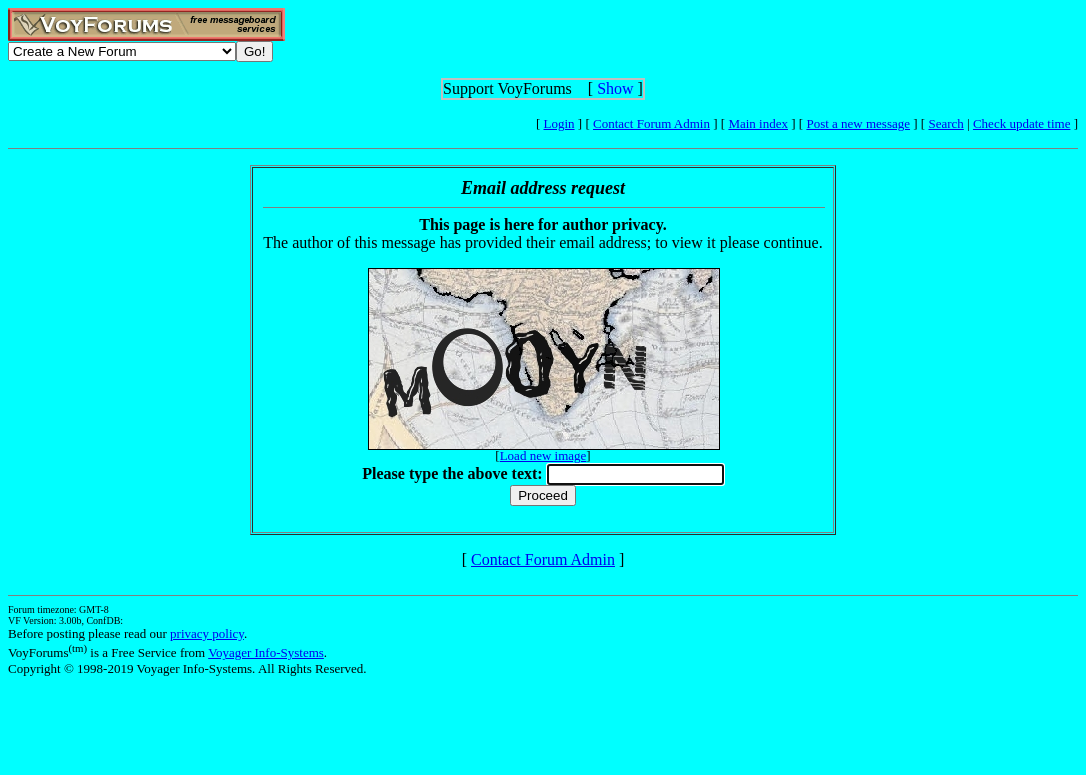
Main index (758, 123)
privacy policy (207, 633)
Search (945, 123)
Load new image (543, 455)
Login (559, 123)
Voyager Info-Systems (266, 652)
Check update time (1021, 123)
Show (615, 88)
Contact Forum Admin (651, 123)
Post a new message (858, 123)
